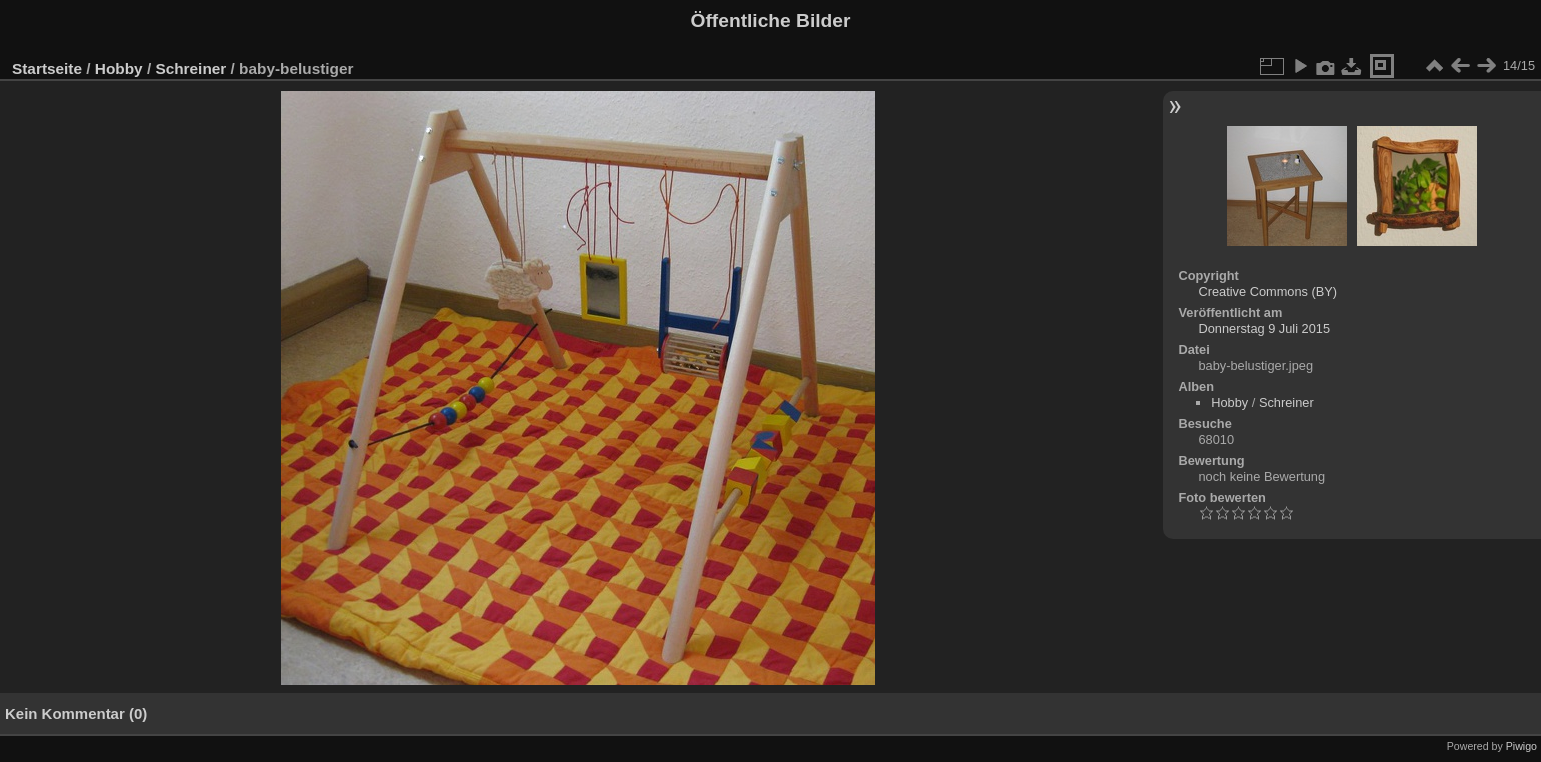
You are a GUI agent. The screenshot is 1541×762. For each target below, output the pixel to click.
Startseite (47, 68)
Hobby (119, 68)
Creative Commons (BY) (1267, 291)
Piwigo (1521, 746)
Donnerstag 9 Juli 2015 (1264, 328)
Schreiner (190, 68)
